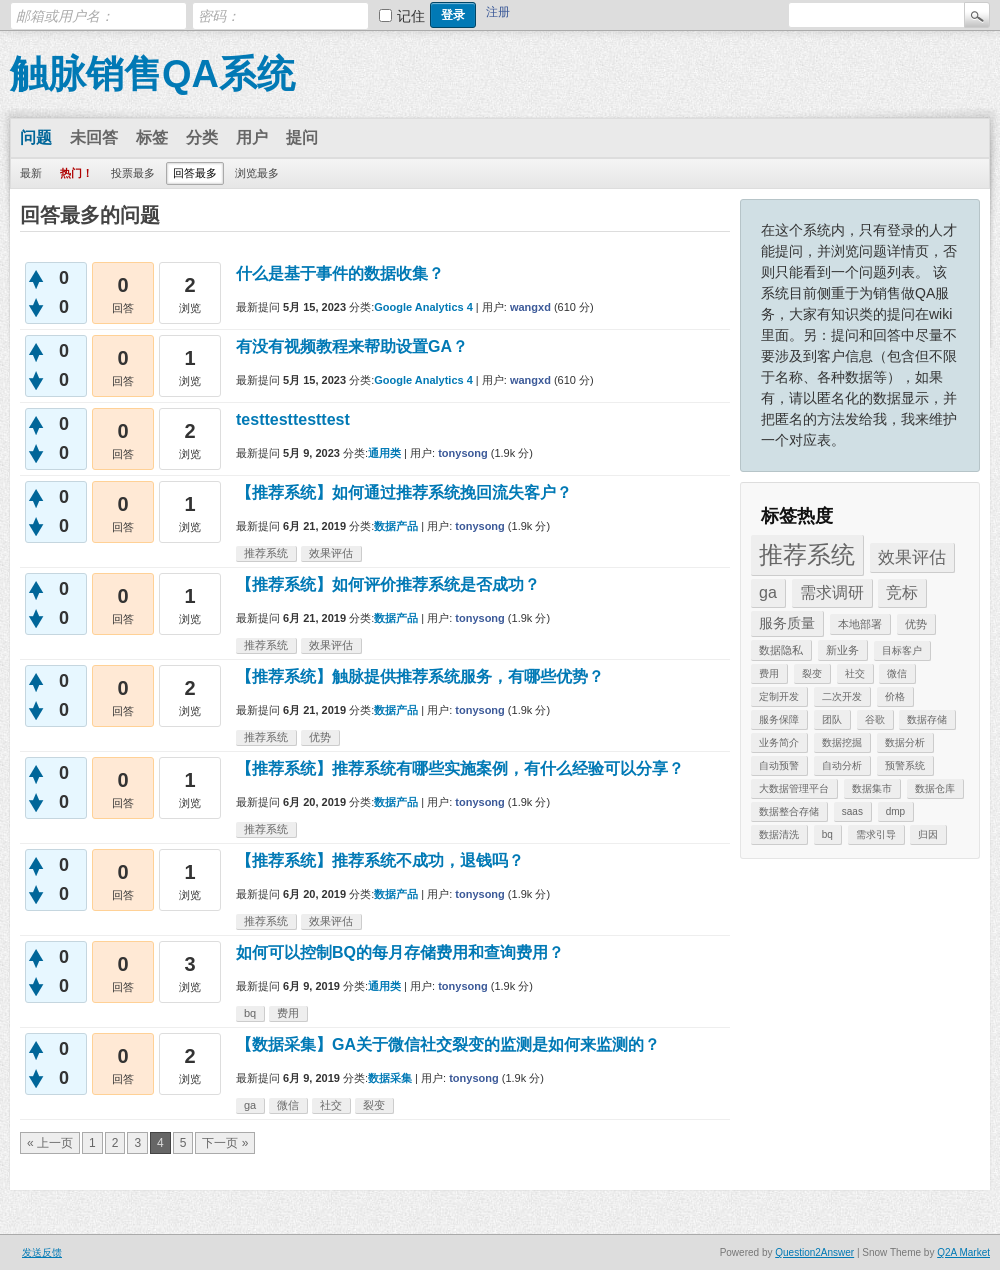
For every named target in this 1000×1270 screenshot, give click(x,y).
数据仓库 (935, 788)
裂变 (812, 673)
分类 (202, 137)
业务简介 (779, 742)
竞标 (902, 592)
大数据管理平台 (794, 788)
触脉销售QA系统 (152, 74)
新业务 (842, 650)
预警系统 (905, 765)
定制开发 (779, 696)
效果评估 (912, 557)
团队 (832, 719)
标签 (152, 137)
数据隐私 (781, 650)
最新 (31, 173)
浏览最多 (257, 173)
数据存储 (927, 719)
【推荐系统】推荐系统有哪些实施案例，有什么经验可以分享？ (460, 768)
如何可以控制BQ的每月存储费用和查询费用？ (400, 952)
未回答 (94, 137)
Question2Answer (814, 1252)
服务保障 (779, 719)
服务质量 (787, 623)
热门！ (76, 173)
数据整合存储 (789, 811)
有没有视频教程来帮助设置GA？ (352, 346)
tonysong (463, 453)
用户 (252, 137)
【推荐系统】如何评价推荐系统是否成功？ (388, 584)
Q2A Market (963, 1252)
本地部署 (860, 624)
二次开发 (842, 696)
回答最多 (195, 173)
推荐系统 (807, 554)
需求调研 (832, 592)
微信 (897, 673)
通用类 (384, 453)
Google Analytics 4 (423, 307)
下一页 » (225, 1143)
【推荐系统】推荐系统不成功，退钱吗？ (380, 860)
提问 (302, 137)
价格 (895, 696)
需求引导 (876, 834)
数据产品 (396, 526)
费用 (769, 673)
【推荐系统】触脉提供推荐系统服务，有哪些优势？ (420, 676)
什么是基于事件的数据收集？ (340, 273)
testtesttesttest (293, 419)
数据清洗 (779, 834)
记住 (411, 16)
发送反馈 (42, 1252)
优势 (916, 624)
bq (827, 834)
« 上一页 (50, 1143)
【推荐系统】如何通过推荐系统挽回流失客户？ (404, 492)
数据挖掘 (842, 742)
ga (768, 592)
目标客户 (902, 650)
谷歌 (875, 719)
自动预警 (779, 765)
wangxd (530, 307)
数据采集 (390, 1078)
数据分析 (905, 742)
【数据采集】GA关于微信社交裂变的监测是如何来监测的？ (448, 1044)
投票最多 (133, 173)
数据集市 (872, 788)
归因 (928, 834)
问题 (36, 137)
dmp (895, 811)
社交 (855, 673)
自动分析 (842, 765)
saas (852, 811)
